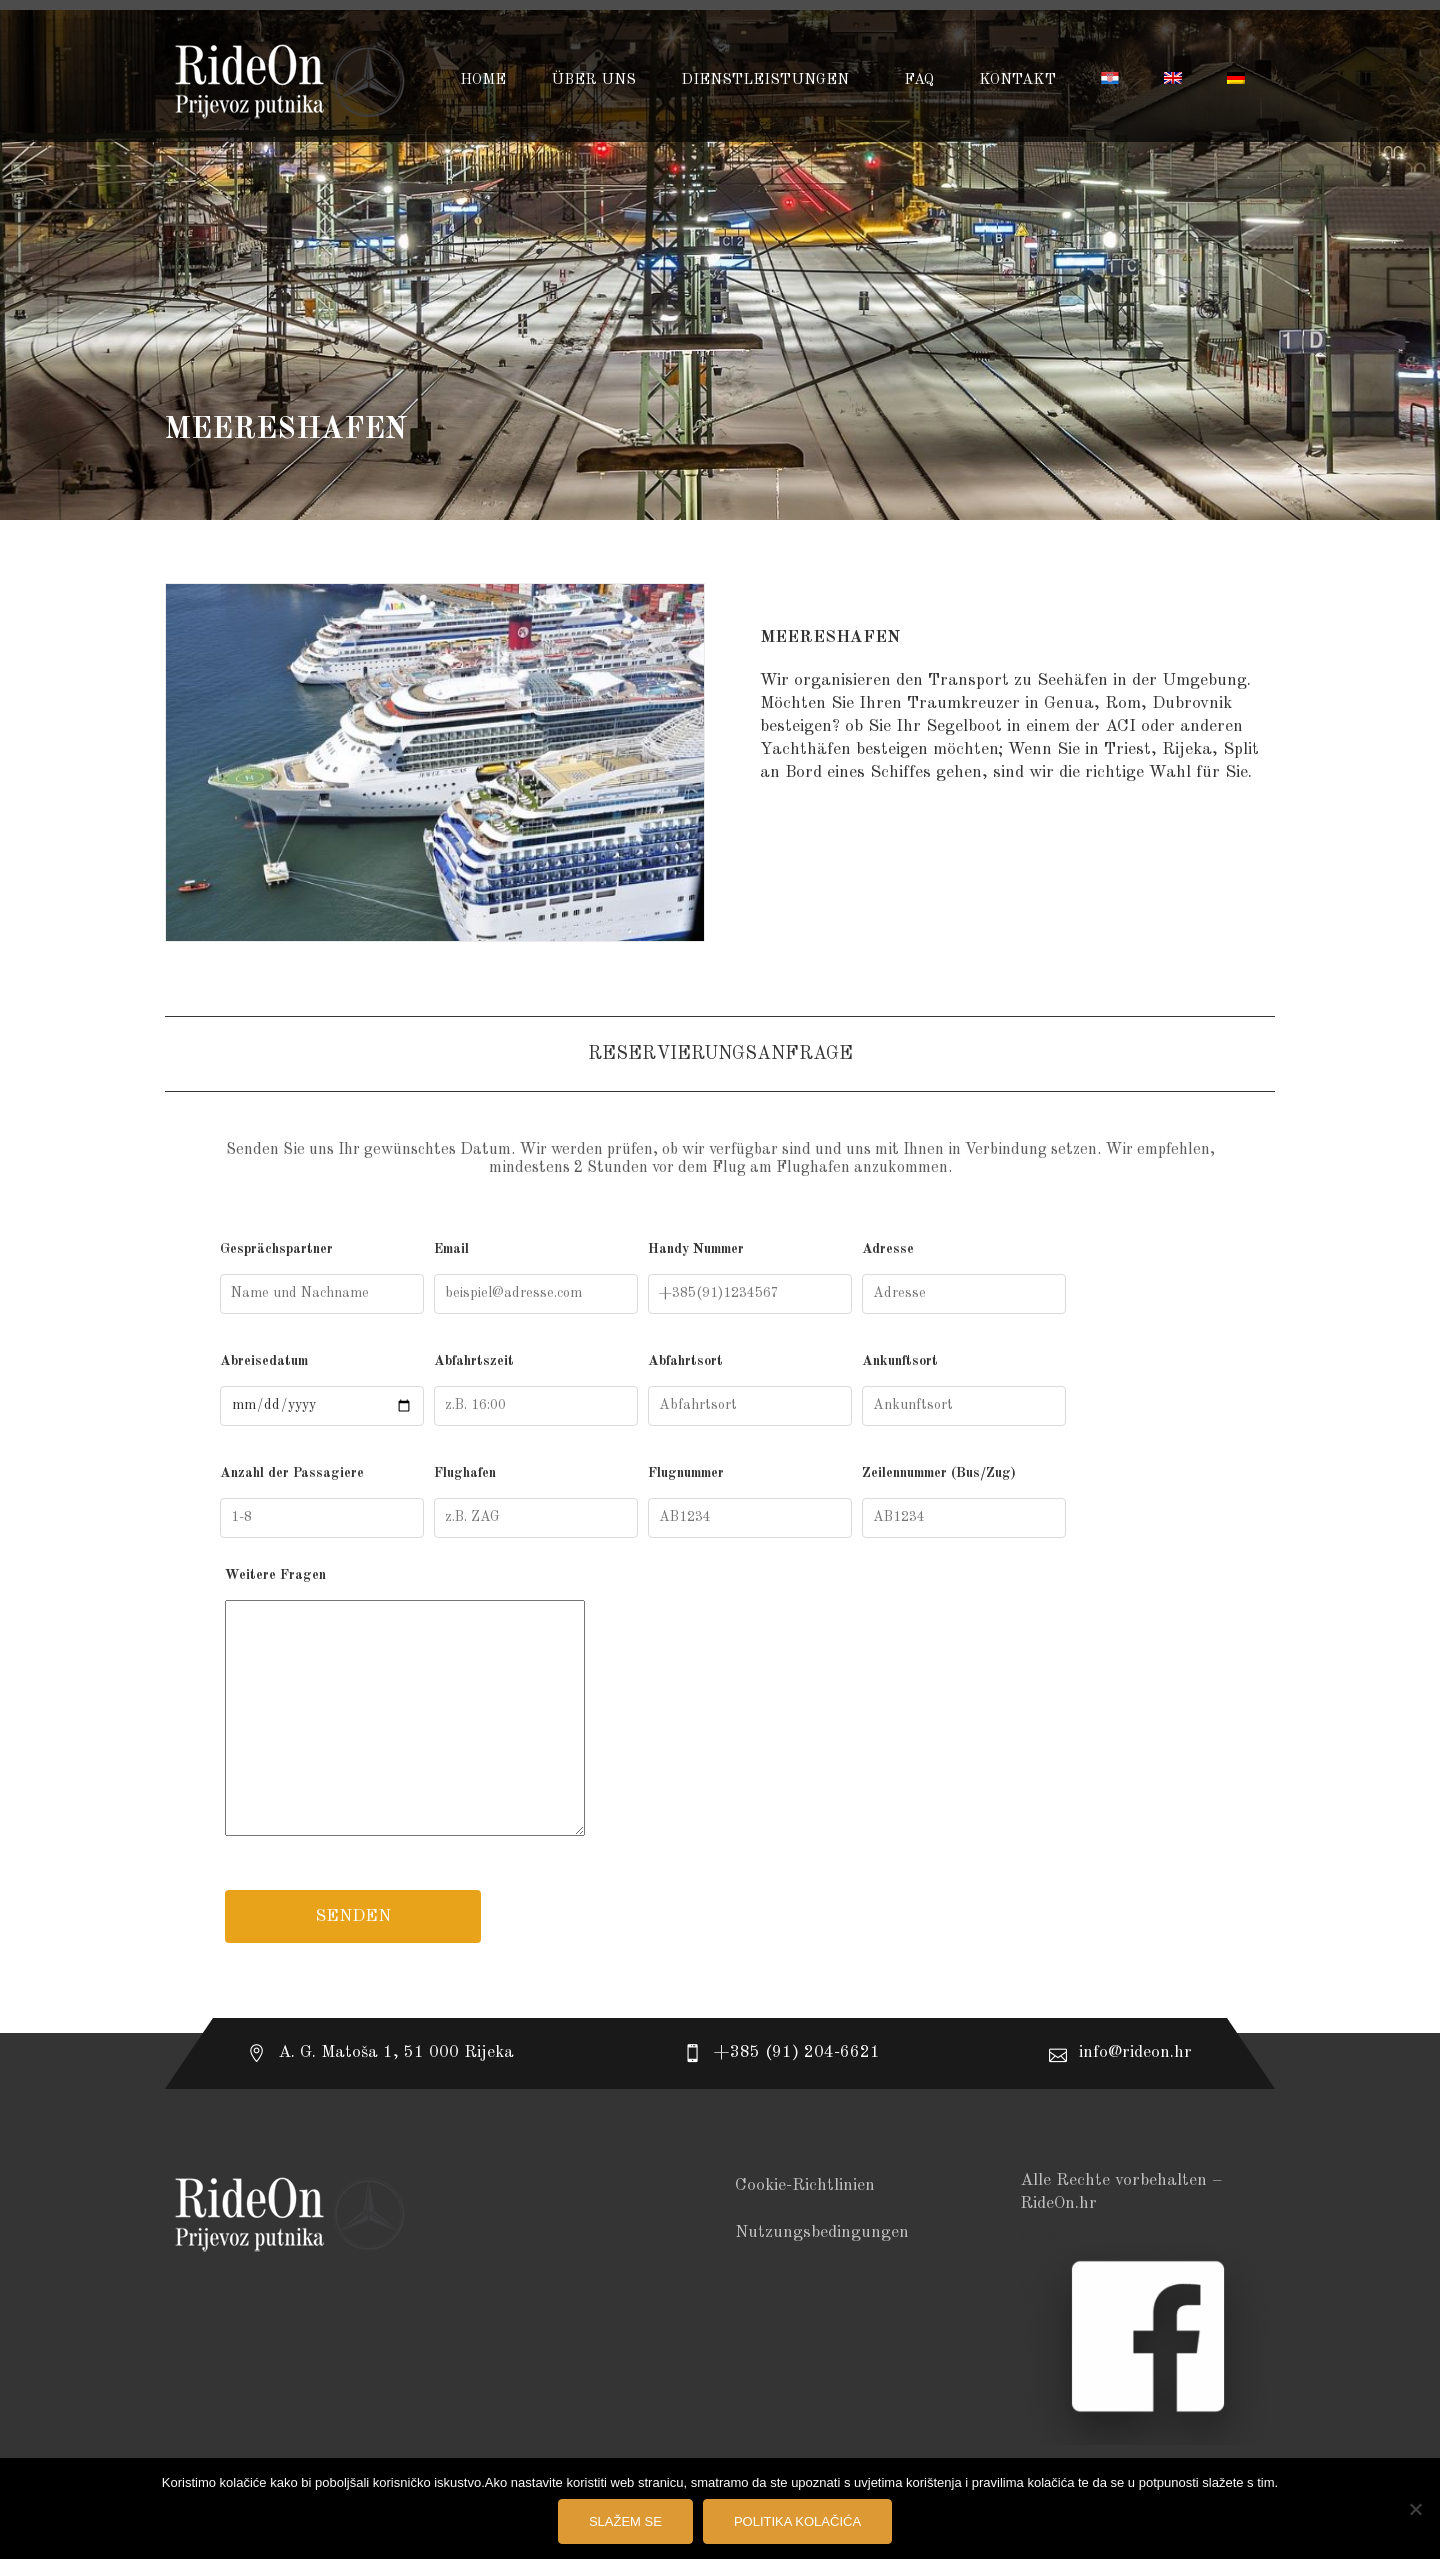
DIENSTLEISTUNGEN (767, 80)
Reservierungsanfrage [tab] (720, 1054)
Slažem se (625, 2521)
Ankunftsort (964, 1390)
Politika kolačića (797, 2521)
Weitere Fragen (720, 1706)
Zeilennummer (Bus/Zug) (964, 1502)
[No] (1415, 2509)
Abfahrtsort (750, 1390)
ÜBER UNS (593, 80)
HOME (483, 80)
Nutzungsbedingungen (822, 2232)
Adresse (964, 1278)
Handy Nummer (750, 1278)
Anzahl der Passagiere (322, 1502)
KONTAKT (1017, 80)
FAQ (919, 80)
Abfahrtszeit (536, 1390)
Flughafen (536, 1502)
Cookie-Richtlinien (805, 2185)
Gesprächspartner (322, 1278)
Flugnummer (750, 1502)
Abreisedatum (322, 1390)
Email (536, 1278)
